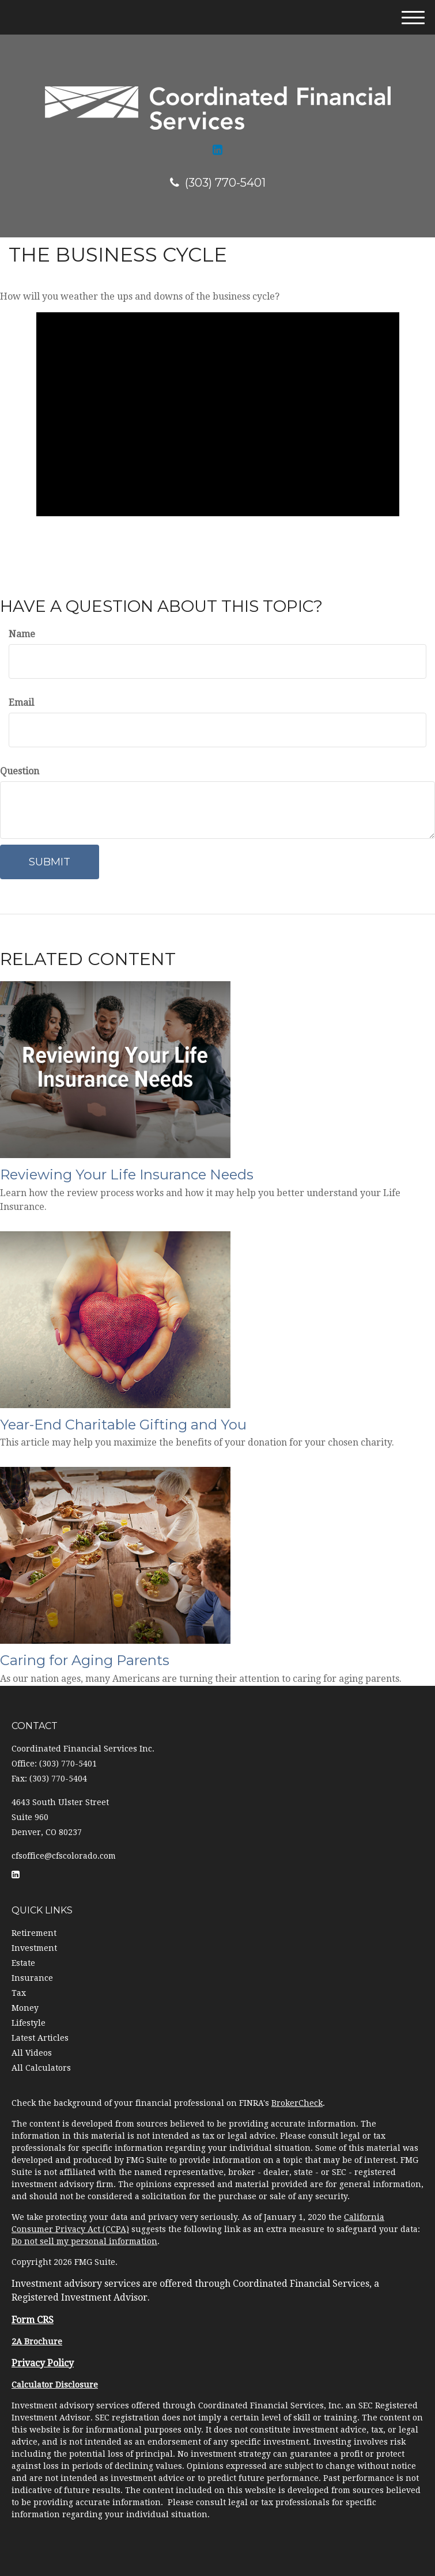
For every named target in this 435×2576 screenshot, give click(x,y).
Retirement (34, 1933)
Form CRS (33, 2319)
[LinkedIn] (217, 149)
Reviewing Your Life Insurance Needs (127, 1174)
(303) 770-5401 (218, 183)
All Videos (32, 2052)
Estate (23, 1963)
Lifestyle (29, 2022)
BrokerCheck (297, 2103)
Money (25, 2008)
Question (19, 771)
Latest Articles (40, 2037)
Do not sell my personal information (84, 2241)
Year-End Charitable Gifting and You (123, 1424)
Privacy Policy (43, 2363)
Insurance (32, 1978)
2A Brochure (37, 2341)
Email (21, 702)
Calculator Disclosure (55, 2384)
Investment (34, 1948)
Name (22, 634)
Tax (19, 1993)
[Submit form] (49, 862)
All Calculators (41, 2067)
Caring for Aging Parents (84, 1660)
